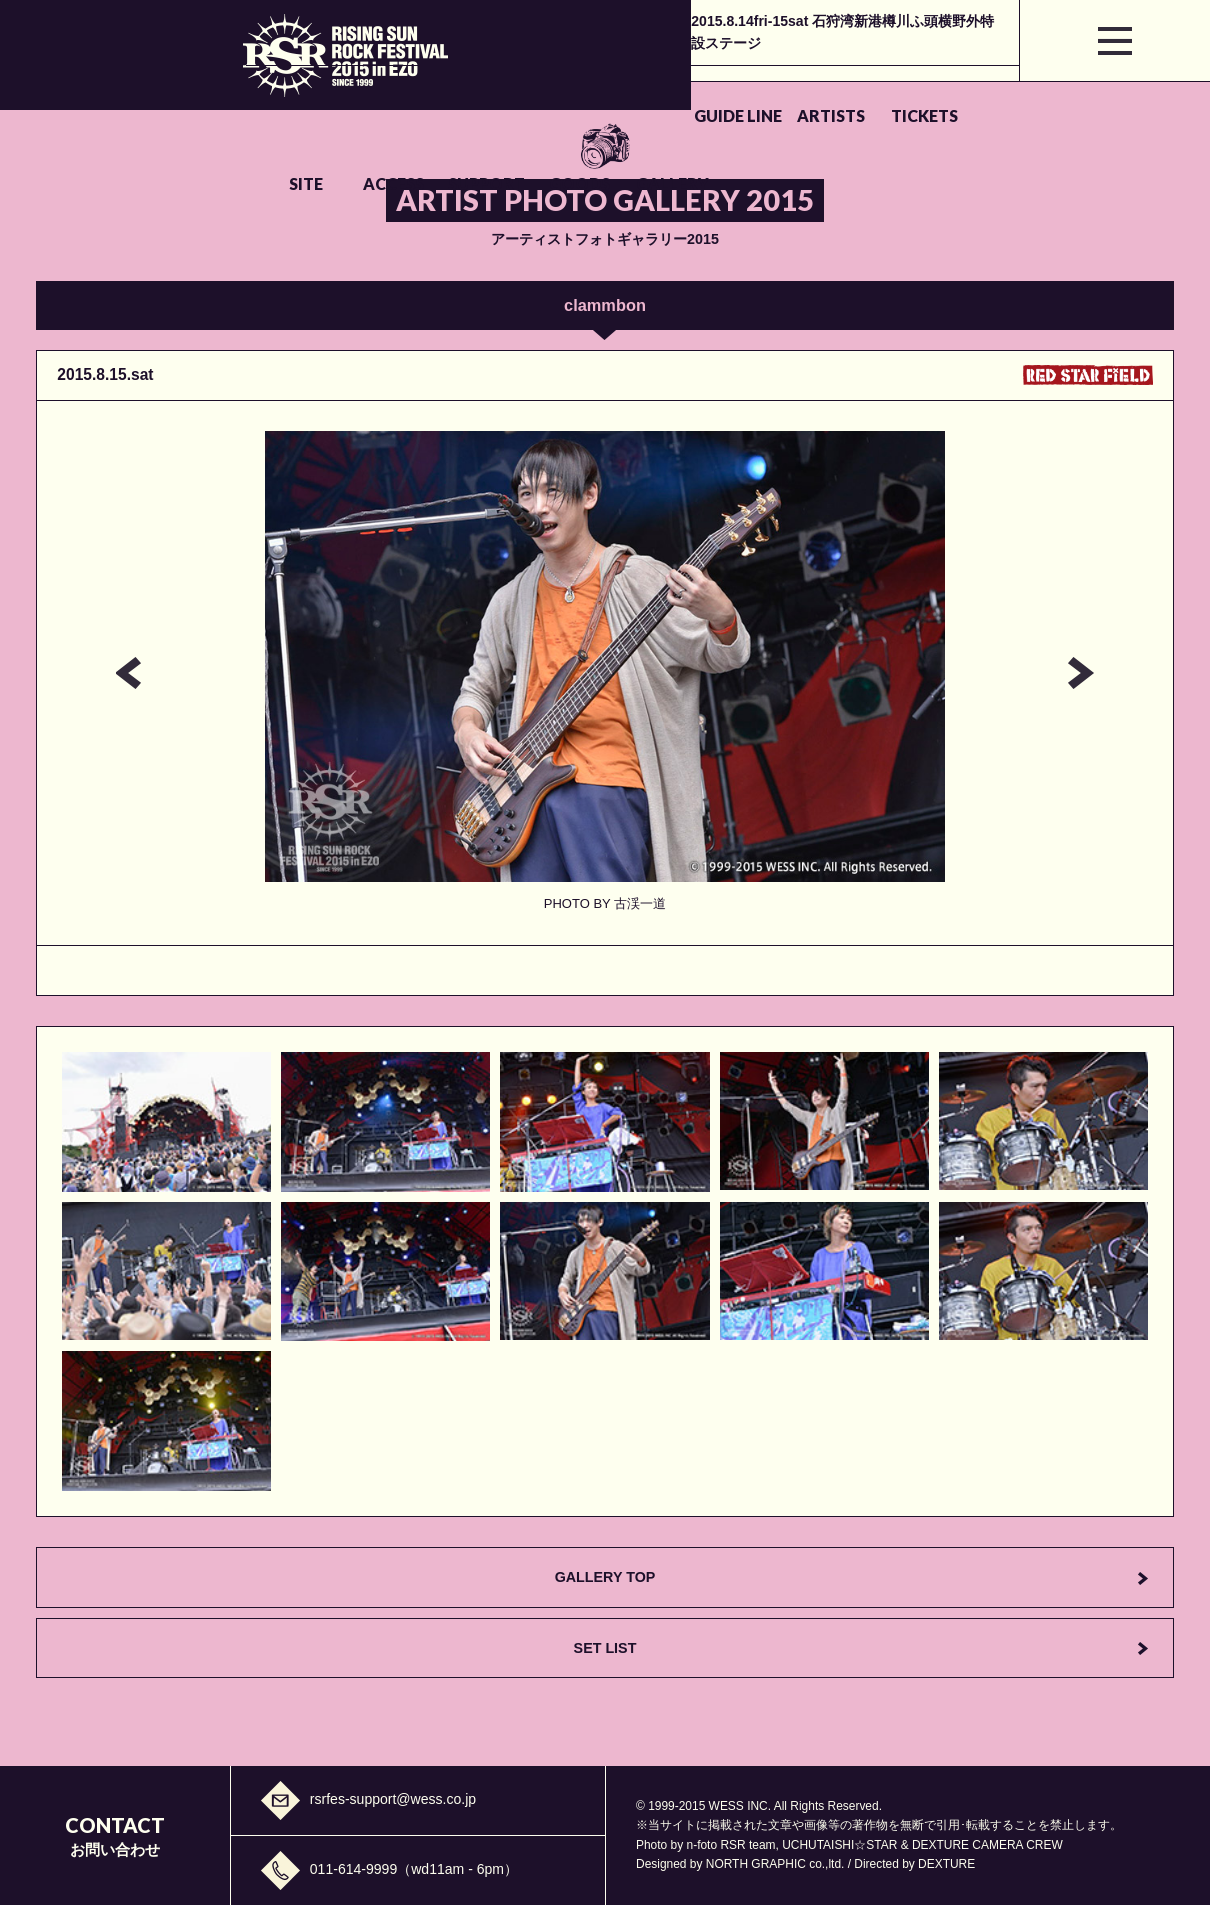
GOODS (915, 92)
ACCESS (711, 92)
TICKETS (520, 92)
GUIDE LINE (317, 92)
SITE (616, 92)
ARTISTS (419, 92)
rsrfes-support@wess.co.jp (393, 1799)
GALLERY (1017, 92)
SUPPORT (813, 92)
